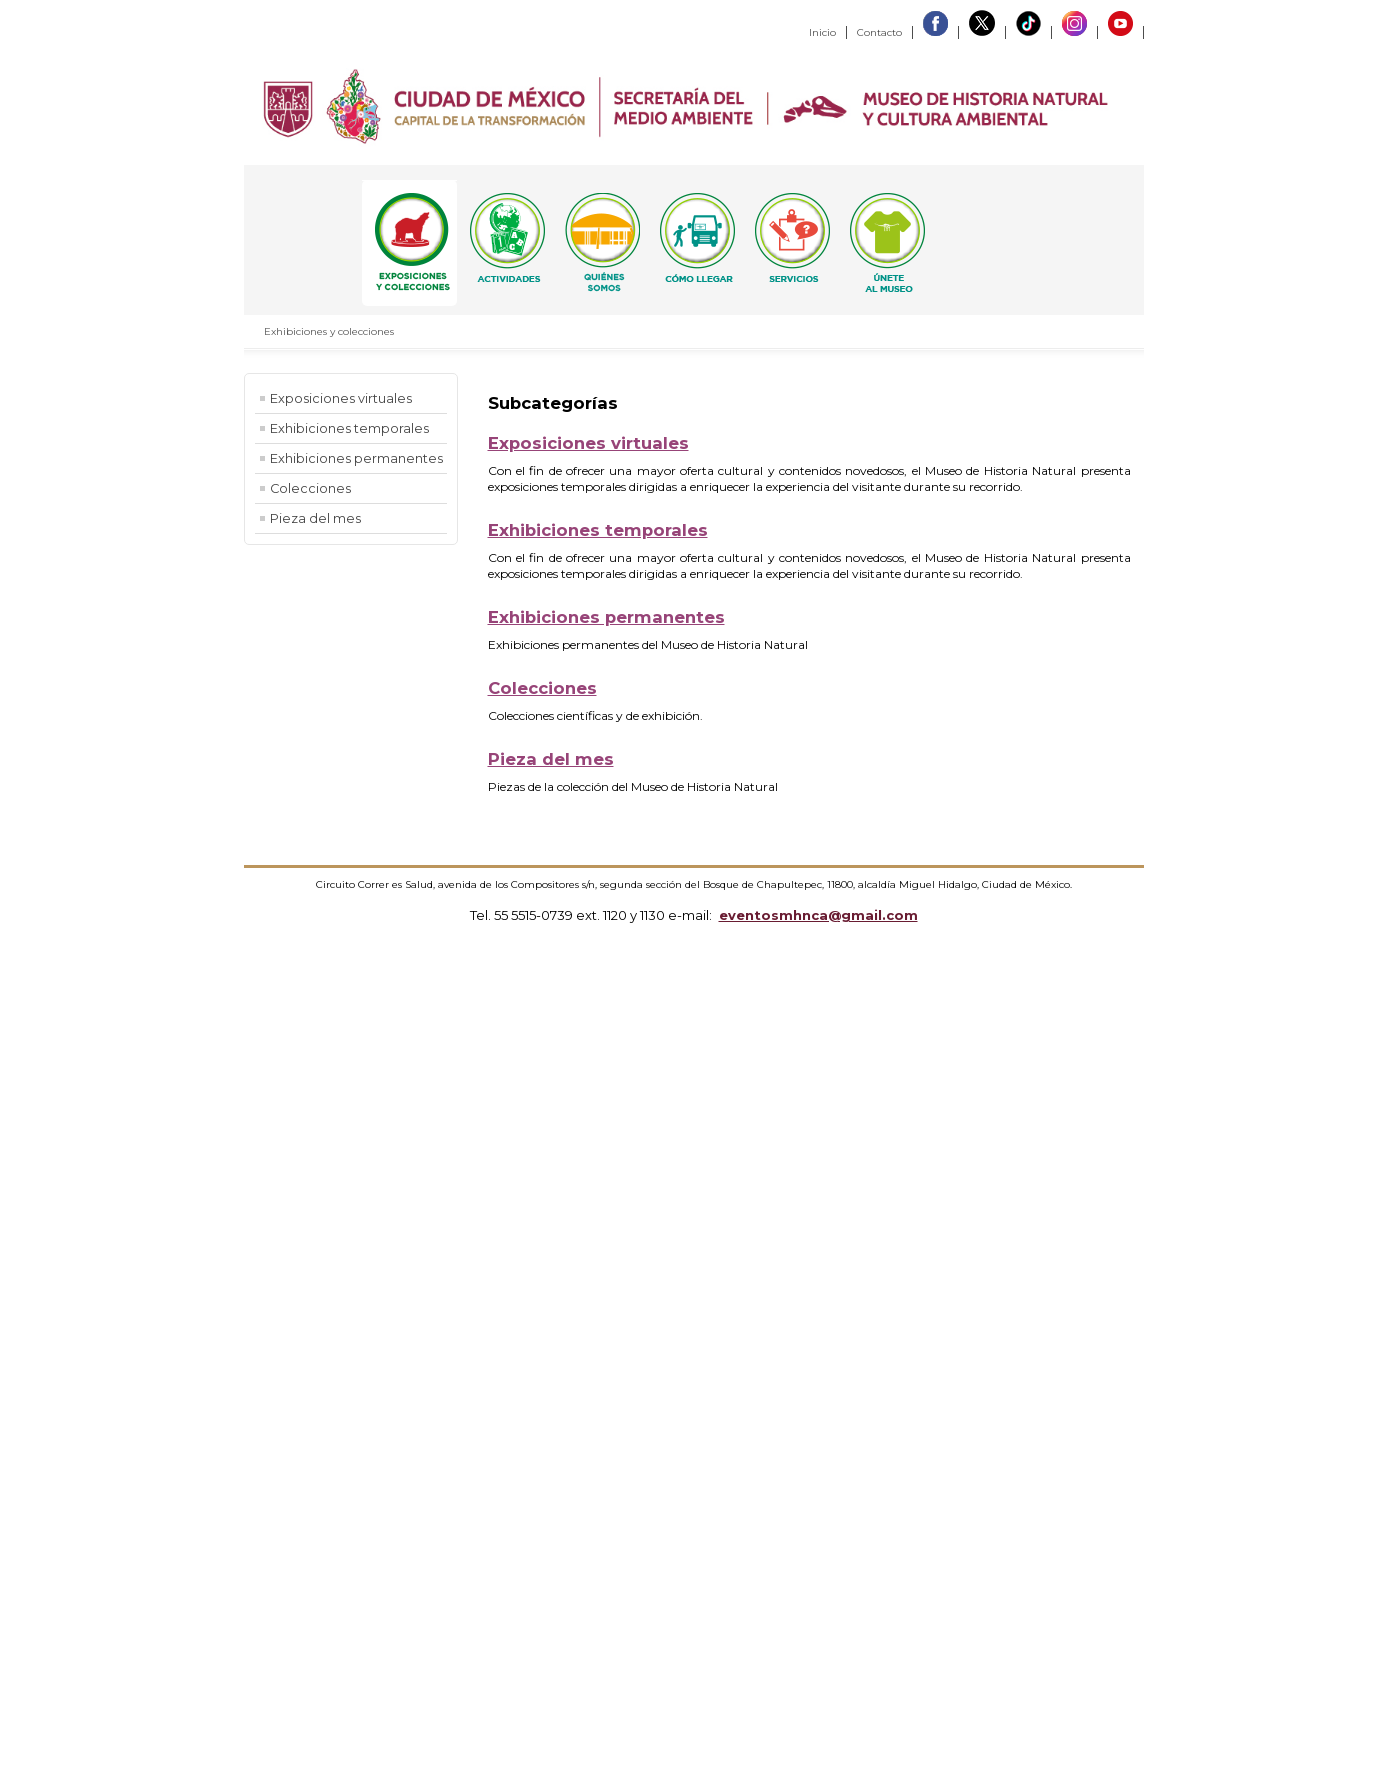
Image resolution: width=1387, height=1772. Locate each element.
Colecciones (310, 488)
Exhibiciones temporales (349, 428)
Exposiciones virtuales (341, 398)
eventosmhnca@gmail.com (818, 915)
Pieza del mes (315, 518)
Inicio (822, 32)
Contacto (879, 32)
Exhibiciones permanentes (356, 458)
